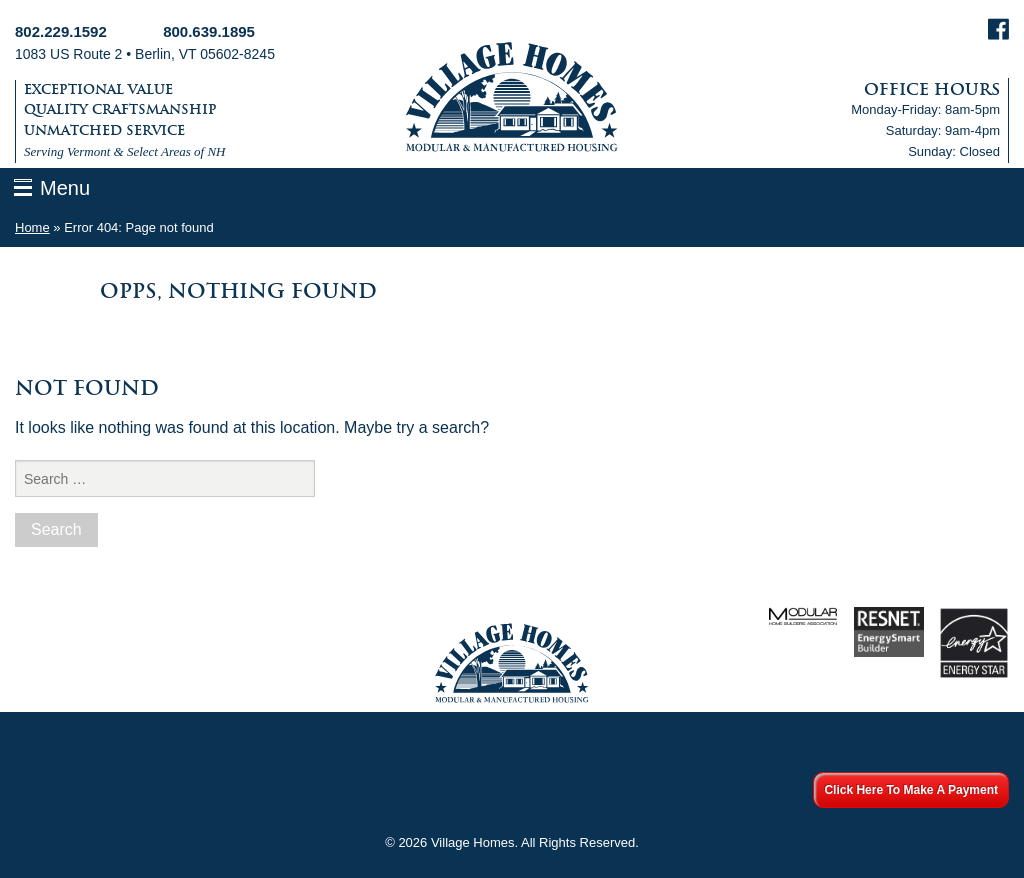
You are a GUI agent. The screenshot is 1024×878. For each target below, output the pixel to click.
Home (32, 227)
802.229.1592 (61, 31)
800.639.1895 (209, 31)
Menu (65, 188)
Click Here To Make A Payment (911, 790)
